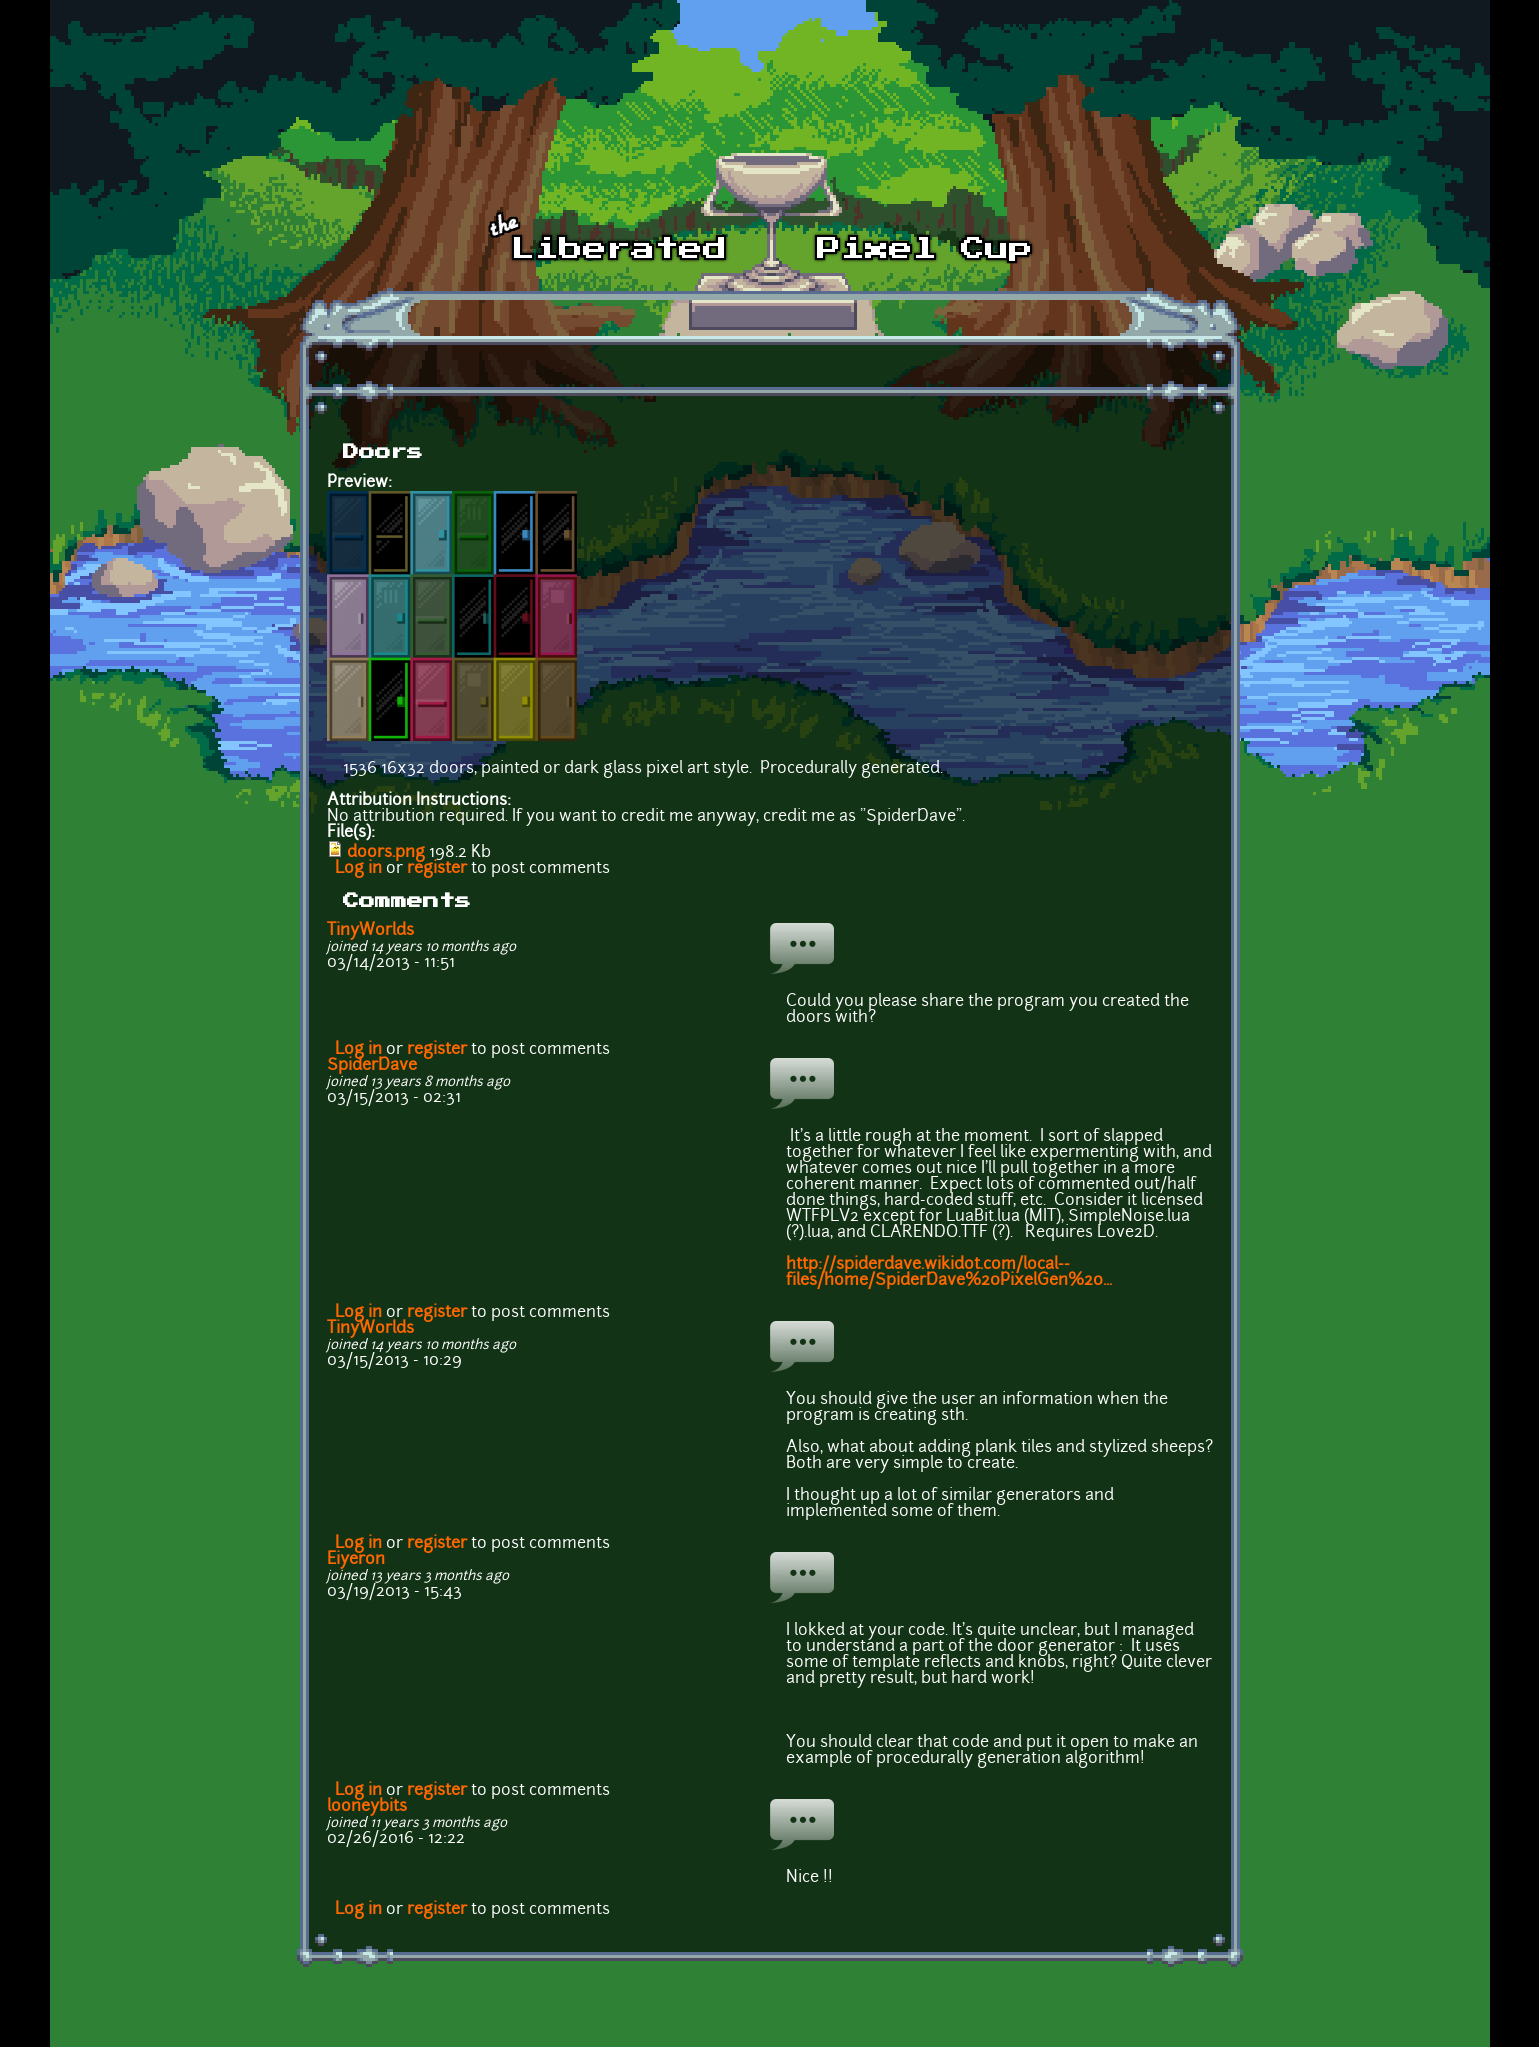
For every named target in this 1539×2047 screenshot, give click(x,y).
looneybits (367, 1807)
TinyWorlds (370, 931)
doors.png (386, 853)
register (437, 869)
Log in (358, 869)
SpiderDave (372, 1066)
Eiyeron (356, 1560)
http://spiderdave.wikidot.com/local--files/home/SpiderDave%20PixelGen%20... (949, 1273)
